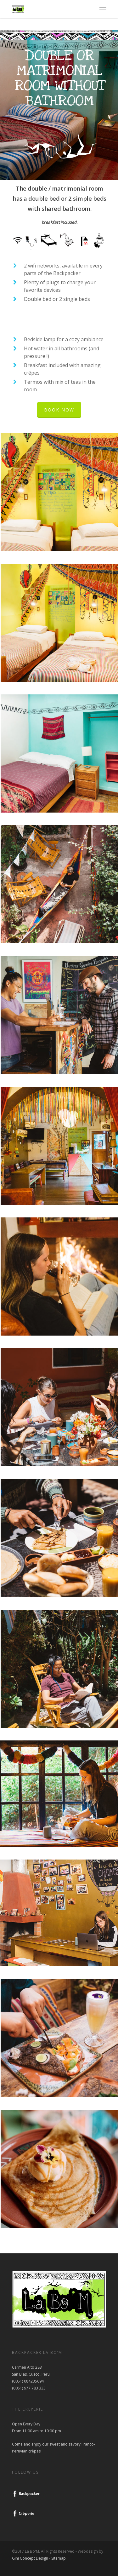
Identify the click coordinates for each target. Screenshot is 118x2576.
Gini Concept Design (30, 2558)
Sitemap (58, 2558)
